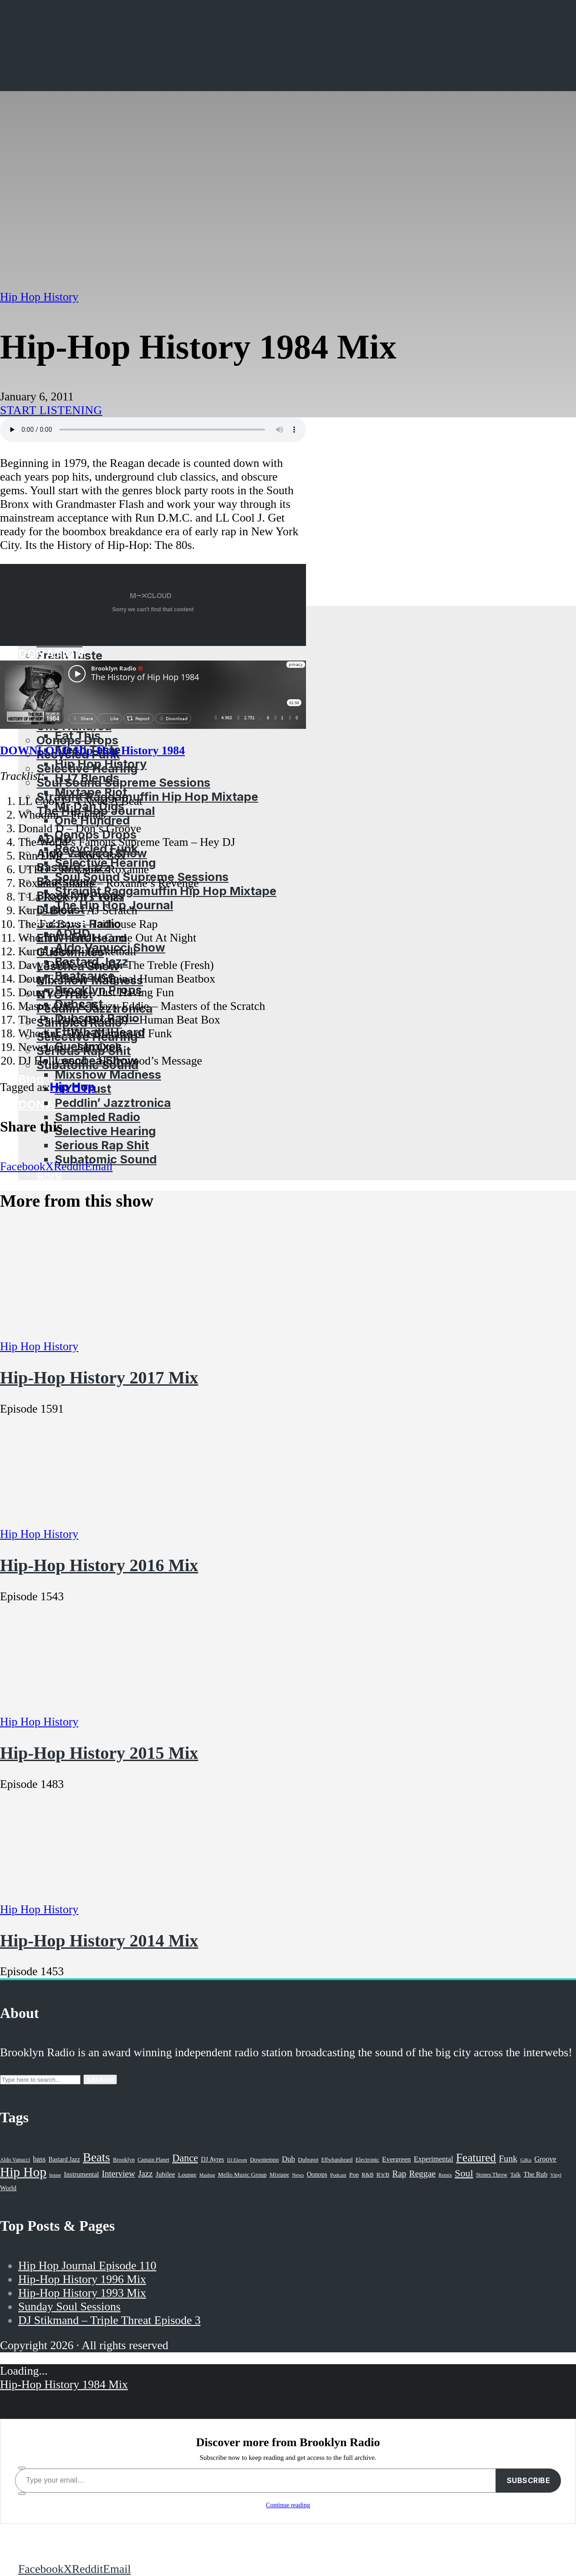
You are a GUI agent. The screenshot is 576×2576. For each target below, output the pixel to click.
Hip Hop (72, 1087)
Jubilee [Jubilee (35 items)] (165, 2174)
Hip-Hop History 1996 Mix (82, 2279)
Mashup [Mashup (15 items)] (207, 2174)
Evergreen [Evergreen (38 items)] (396, 2159)
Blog (31, 1079)
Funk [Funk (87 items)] (508, 2158)
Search (100, 2079)
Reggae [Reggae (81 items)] (422, 2173)
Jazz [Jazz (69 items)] (145, 2173)
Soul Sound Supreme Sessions (123, 782)
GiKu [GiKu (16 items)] (525, 2159)
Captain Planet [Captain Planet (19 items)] (153, 2159)
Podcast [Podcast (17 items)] (338, 2174)
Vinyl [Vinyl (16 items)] (556, 2174)
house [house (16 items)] (55, 2174)
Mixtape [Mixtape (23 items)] (279, 2174)
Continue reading (288, 2505)
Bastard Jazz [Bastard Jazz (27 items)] (64, 2159)
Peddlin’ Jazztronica (113, 1103)
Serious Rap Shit (102, 1145)
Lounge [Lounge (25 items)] (187, 2174)
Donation (51, 1104)
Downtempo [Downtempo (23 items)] (264, 2159)
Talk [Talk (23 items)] (515, 2174)
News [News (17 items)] (298, 2174)
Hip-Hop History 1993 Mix (82, 2292)
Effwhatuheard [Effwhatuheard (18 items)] (337, 2160)
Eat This (78, 735)
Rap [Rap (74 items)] (399, 2173)
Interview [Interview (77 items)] (118, 2173)
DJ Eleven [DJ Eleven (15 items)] (237, 2159)
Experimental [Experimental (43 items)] (434, 2159)
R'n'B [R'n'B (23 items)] (383, 2174)
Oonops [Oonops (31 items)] (317, 2174)
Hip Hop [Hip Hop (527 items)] (23, 2172)
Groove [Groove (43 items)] (545, 2159)
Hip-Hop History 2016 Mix (99, 1565)
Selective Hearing (105, 1131)
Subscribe (529, 2480)
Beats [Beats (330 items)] (96, 2157)
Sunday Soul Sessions (69, 2306)
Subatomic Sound (106, 1159)
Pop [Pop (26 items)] (354, 2174)
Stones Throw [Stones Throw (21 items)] (491, 2174)
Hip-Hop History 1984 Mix (64, 2384)
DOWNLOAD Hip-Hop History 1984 (92, 750)
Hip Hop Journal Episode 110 (87, 2265)
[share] (21, 2493)
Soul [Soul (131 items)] (464, 2173)
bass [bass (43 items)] (39, 2159)
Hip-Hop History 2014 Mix (99, 1940)
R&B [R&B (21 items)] (367, 2174)
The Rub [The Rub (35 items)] (535, 2174)
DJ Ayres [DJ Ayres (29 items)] (212, 2159)
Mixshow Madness (108, 1074)
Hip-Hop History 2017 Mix (99, 1377)
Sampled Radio (97, 1117)
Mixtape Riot (91, 792)
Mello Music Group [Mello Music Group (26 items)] (242, 2174)
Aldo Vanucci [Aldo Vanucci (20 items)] (15, 2159)
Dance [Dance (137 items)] (185, 2158)
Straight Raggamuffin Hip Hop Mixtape (147, 796)
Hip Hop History (101, 764)
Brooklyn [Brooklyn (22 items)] (124, 2159)
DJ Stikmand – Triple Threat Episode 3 (109, 2320)
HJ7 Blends (87, 778)
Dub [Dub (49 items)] (288, 2159)
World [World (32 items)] (8, 2188)
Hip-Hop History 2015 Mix (99, 1752)
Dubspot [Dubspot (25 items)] (308, 2159)
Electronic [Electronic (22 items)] (367, 2159)
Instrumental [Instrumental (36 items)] (81, 2174)
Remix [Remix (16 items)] (445, 2174)
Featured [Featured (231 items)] (476, 2157)
